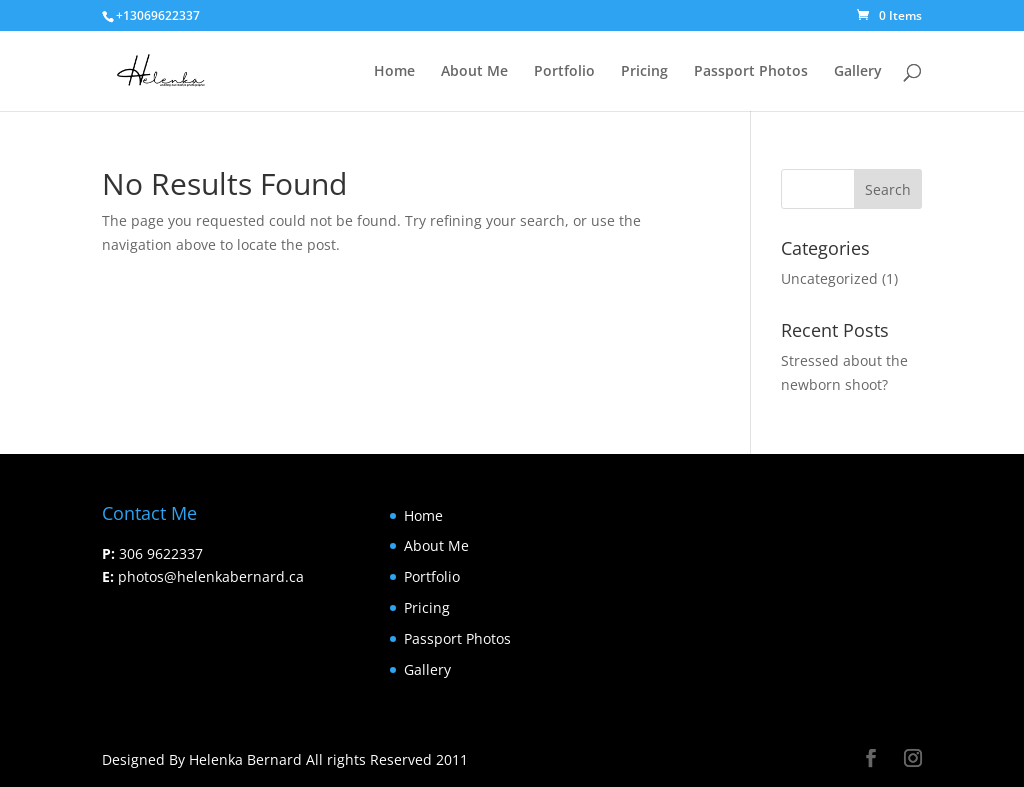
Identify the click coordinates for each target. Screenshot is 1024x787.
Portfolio (564, 72)
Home (394, 72)
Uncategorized (829, 278)
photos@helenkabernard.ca (211, 576)
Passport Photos (751, 72)
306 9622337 (161, 553)
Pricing (644, 72)
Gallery (858, 72)
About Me (474, 72)
